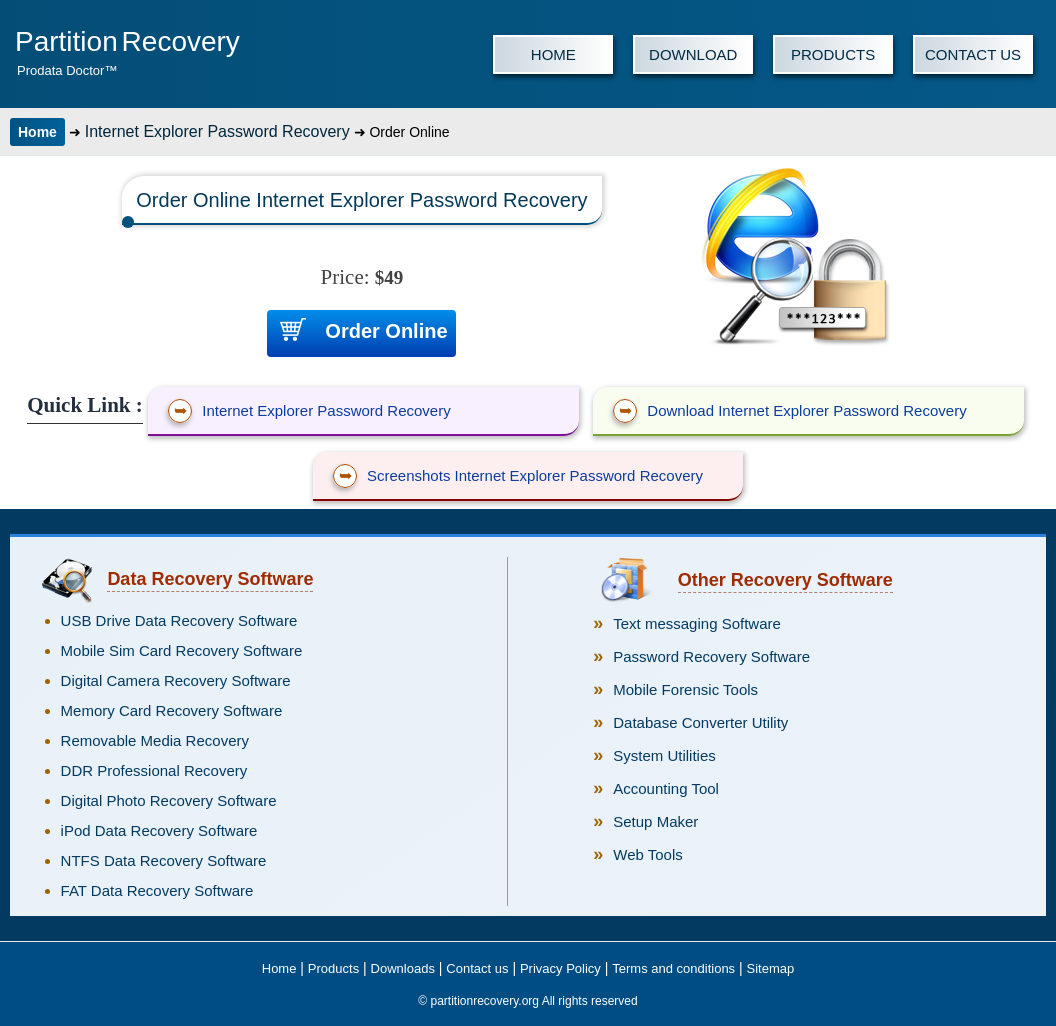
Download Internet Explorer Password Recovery (790, 411)
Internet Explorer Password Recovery (217, 131)
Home (37, 132)
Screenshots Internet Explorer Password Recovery (518, 476)
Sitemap (771, 968)
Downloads (403, 968)
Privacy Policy (560, 968)
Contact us (477, 968)
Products (333, 968)
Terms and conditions (673, 968)
